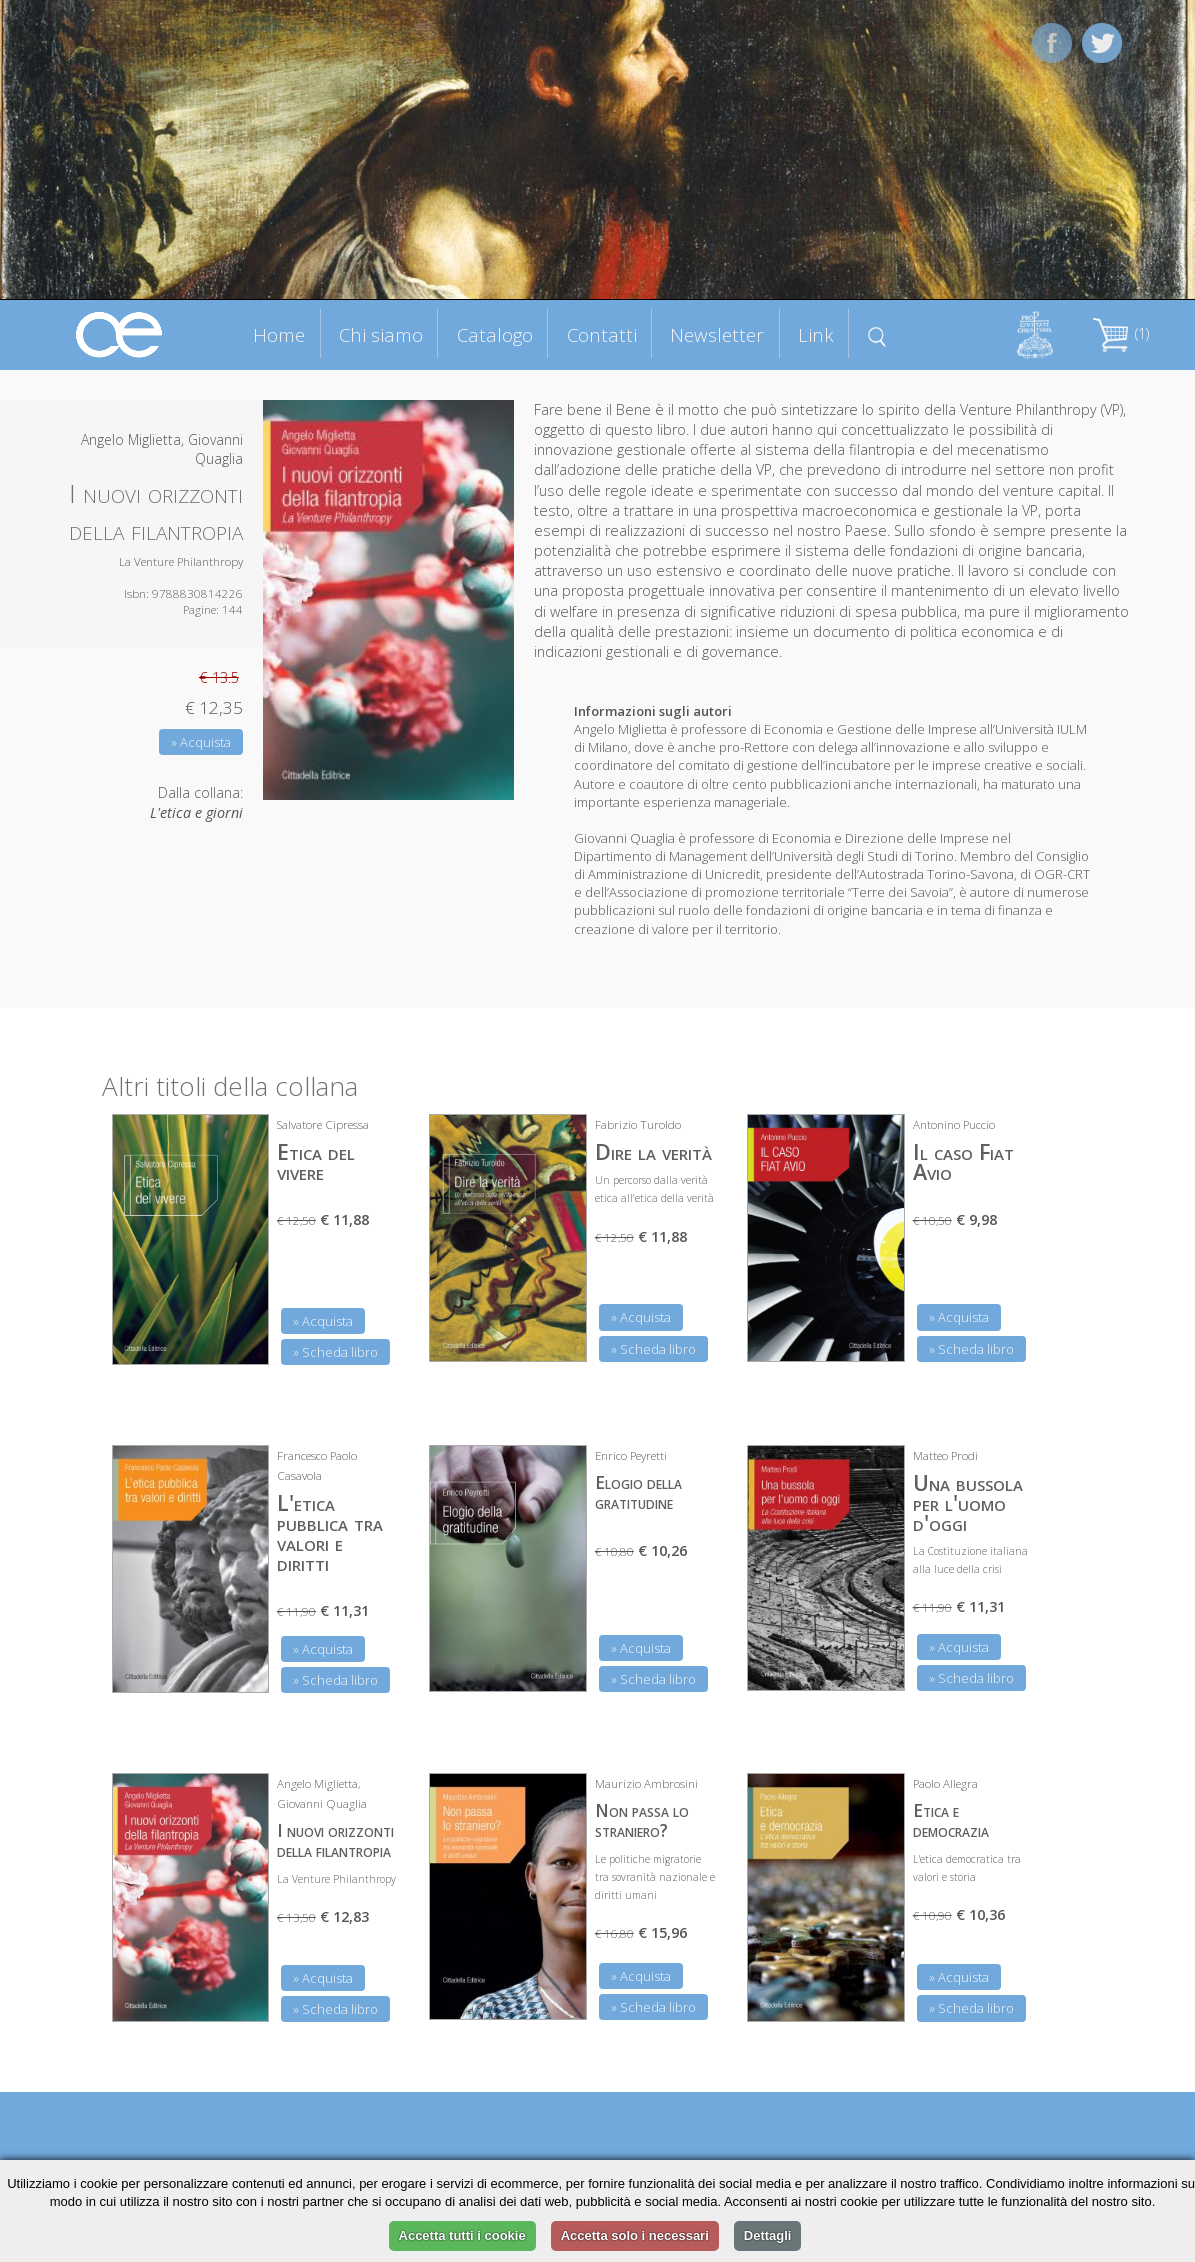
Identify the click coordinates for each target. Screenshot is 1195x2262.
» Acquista (201, 742)
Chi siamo (381, 334)
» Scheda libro (335, 1352)
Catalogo (495, 334)
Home (279, 334)
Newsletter (717, 334)
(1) (1121, 333)
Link (816, 334)
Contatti (602, 334)
